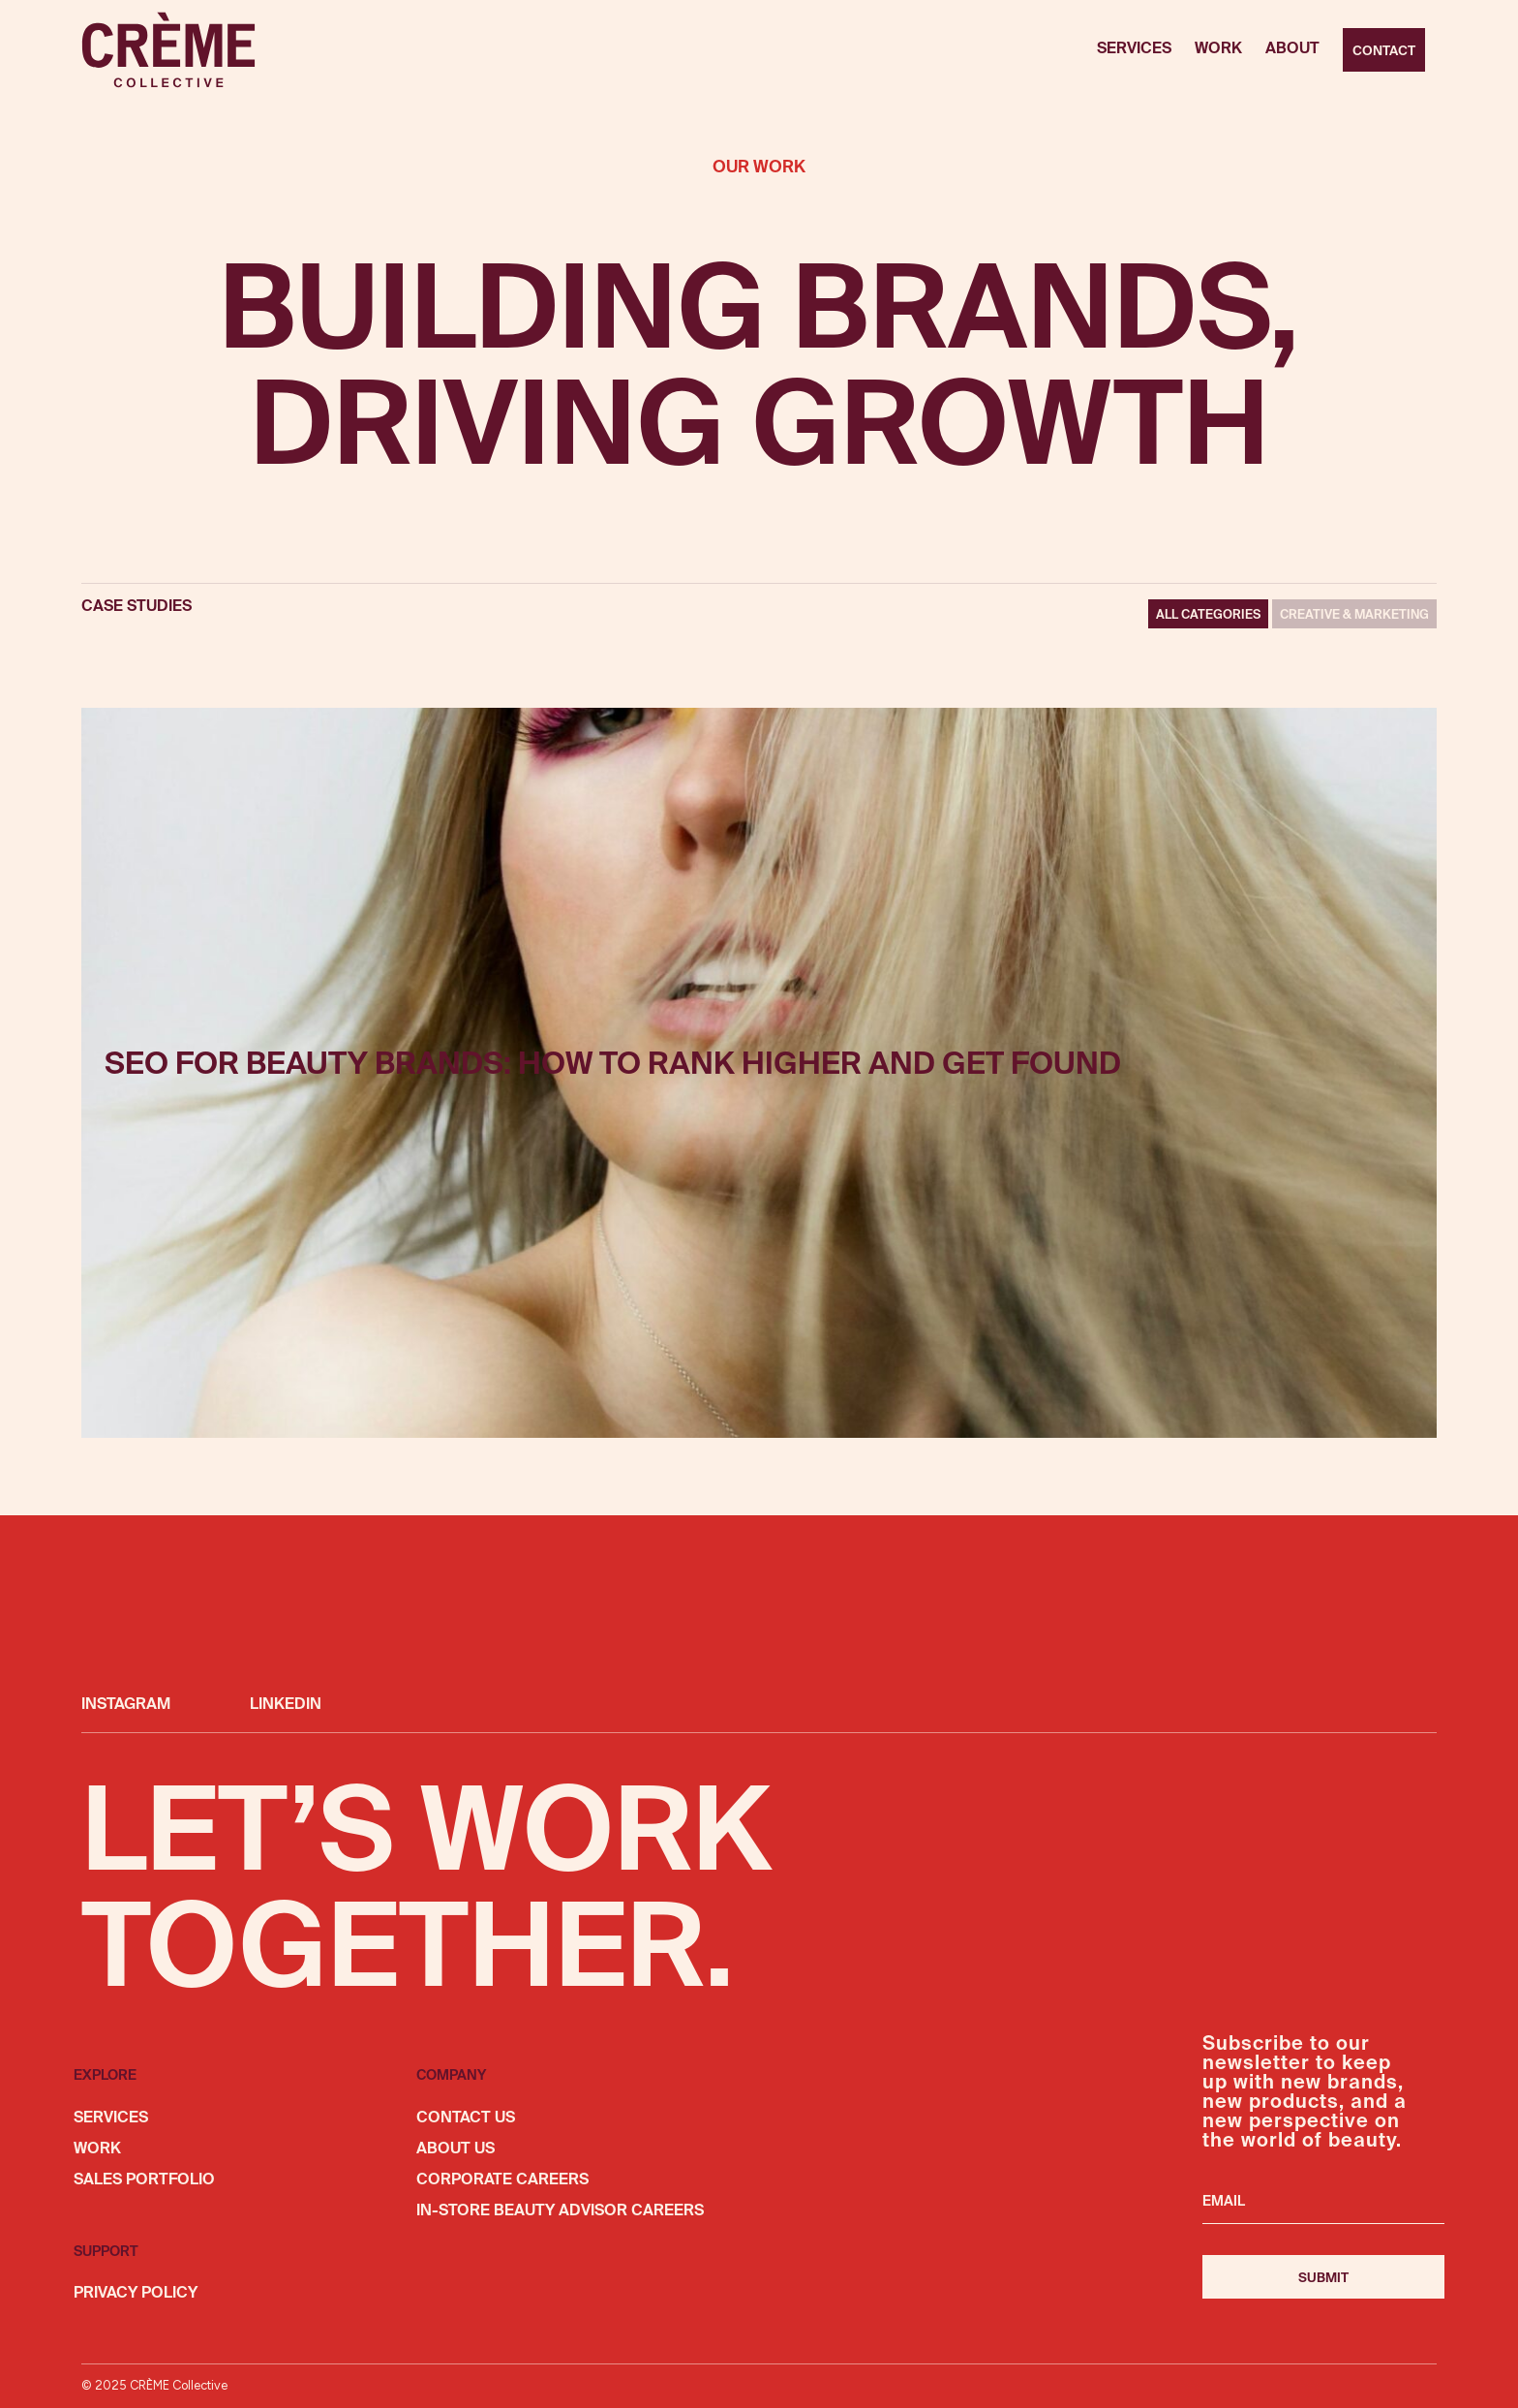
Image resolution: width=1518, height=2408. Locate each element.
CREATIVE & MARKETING (1354, 615)
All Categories (1208, 615)
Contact (1383, 51)
